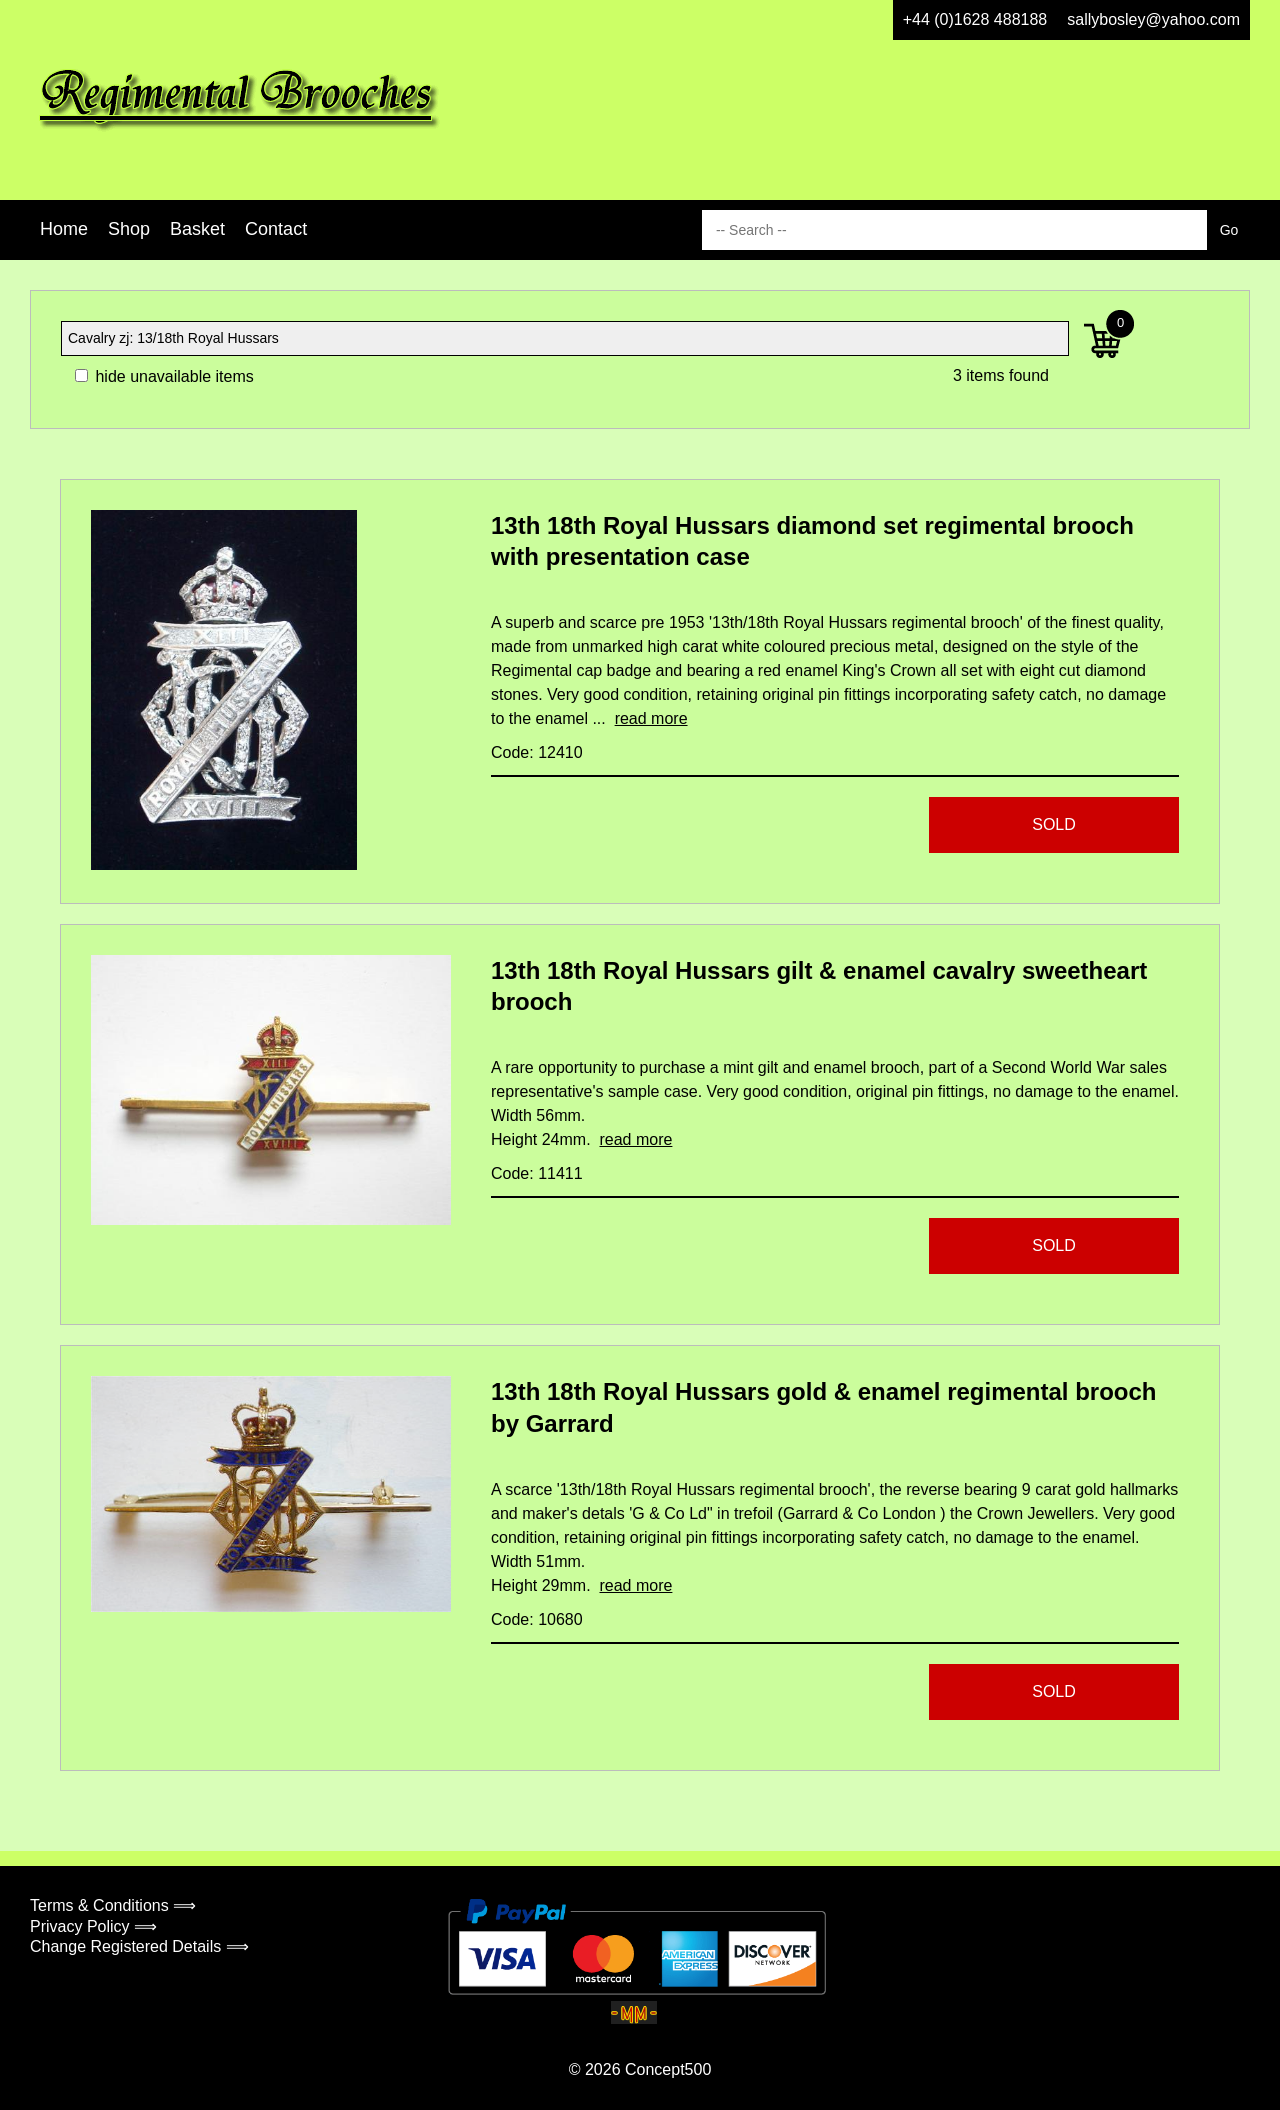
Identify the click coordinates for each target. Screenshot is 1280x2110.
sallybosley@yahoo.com (1153, 19)
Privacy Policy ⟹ (93, 1926)
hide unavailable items (164, 376)
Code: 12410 (537, 752)
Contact (276, 229)
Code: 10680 (537, 1619)
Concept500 (668, 2069)
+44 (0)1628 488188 (975, 19)
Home (64, 229)
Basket (197, 229)
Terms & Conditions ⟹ (113, 1905)
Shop (129, 229)
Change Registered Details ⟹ (139, 1946)
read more (651, 718)
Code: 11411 (537, 1173)
